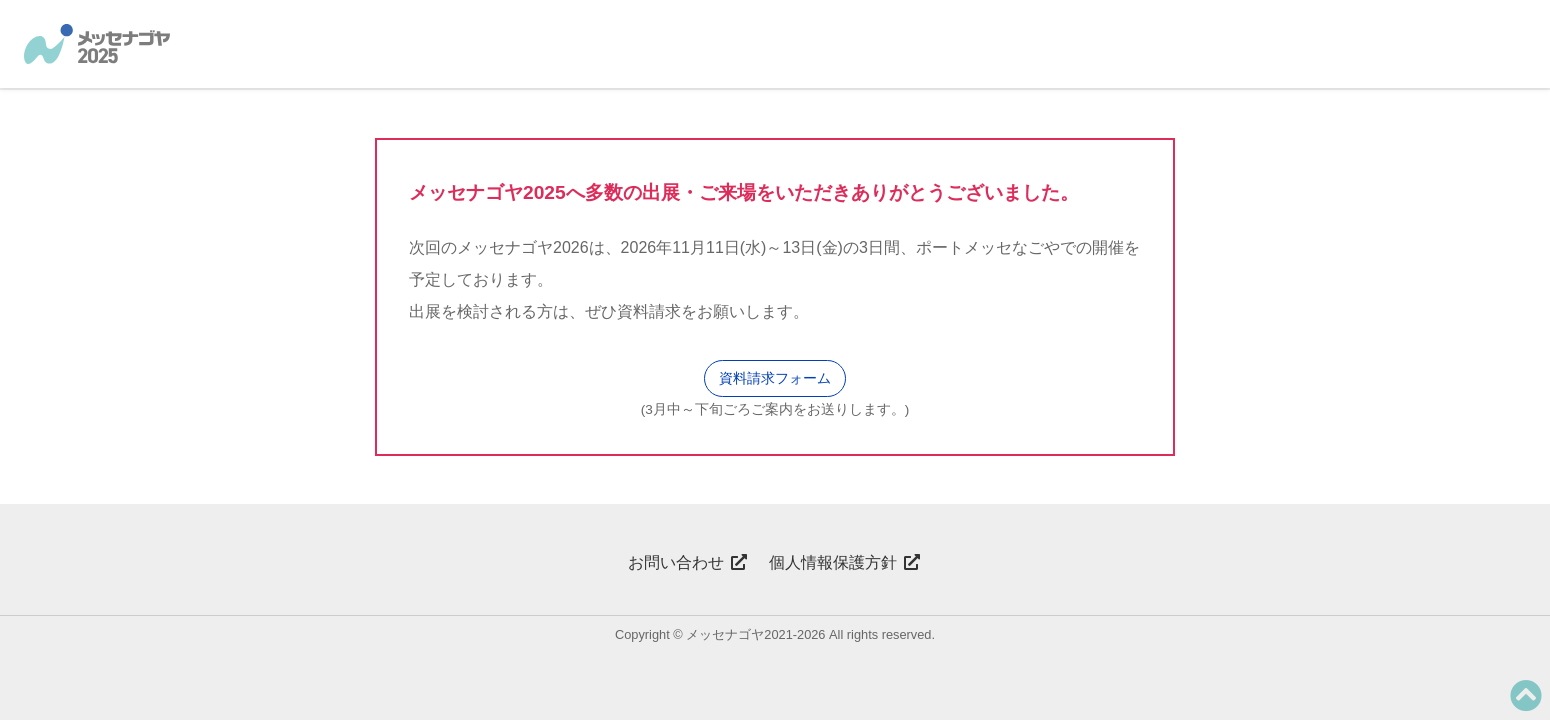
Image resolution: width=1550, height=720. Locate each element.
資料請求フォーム (775, 378)
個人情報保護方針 (845, 562)
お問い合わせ (688, 562)
